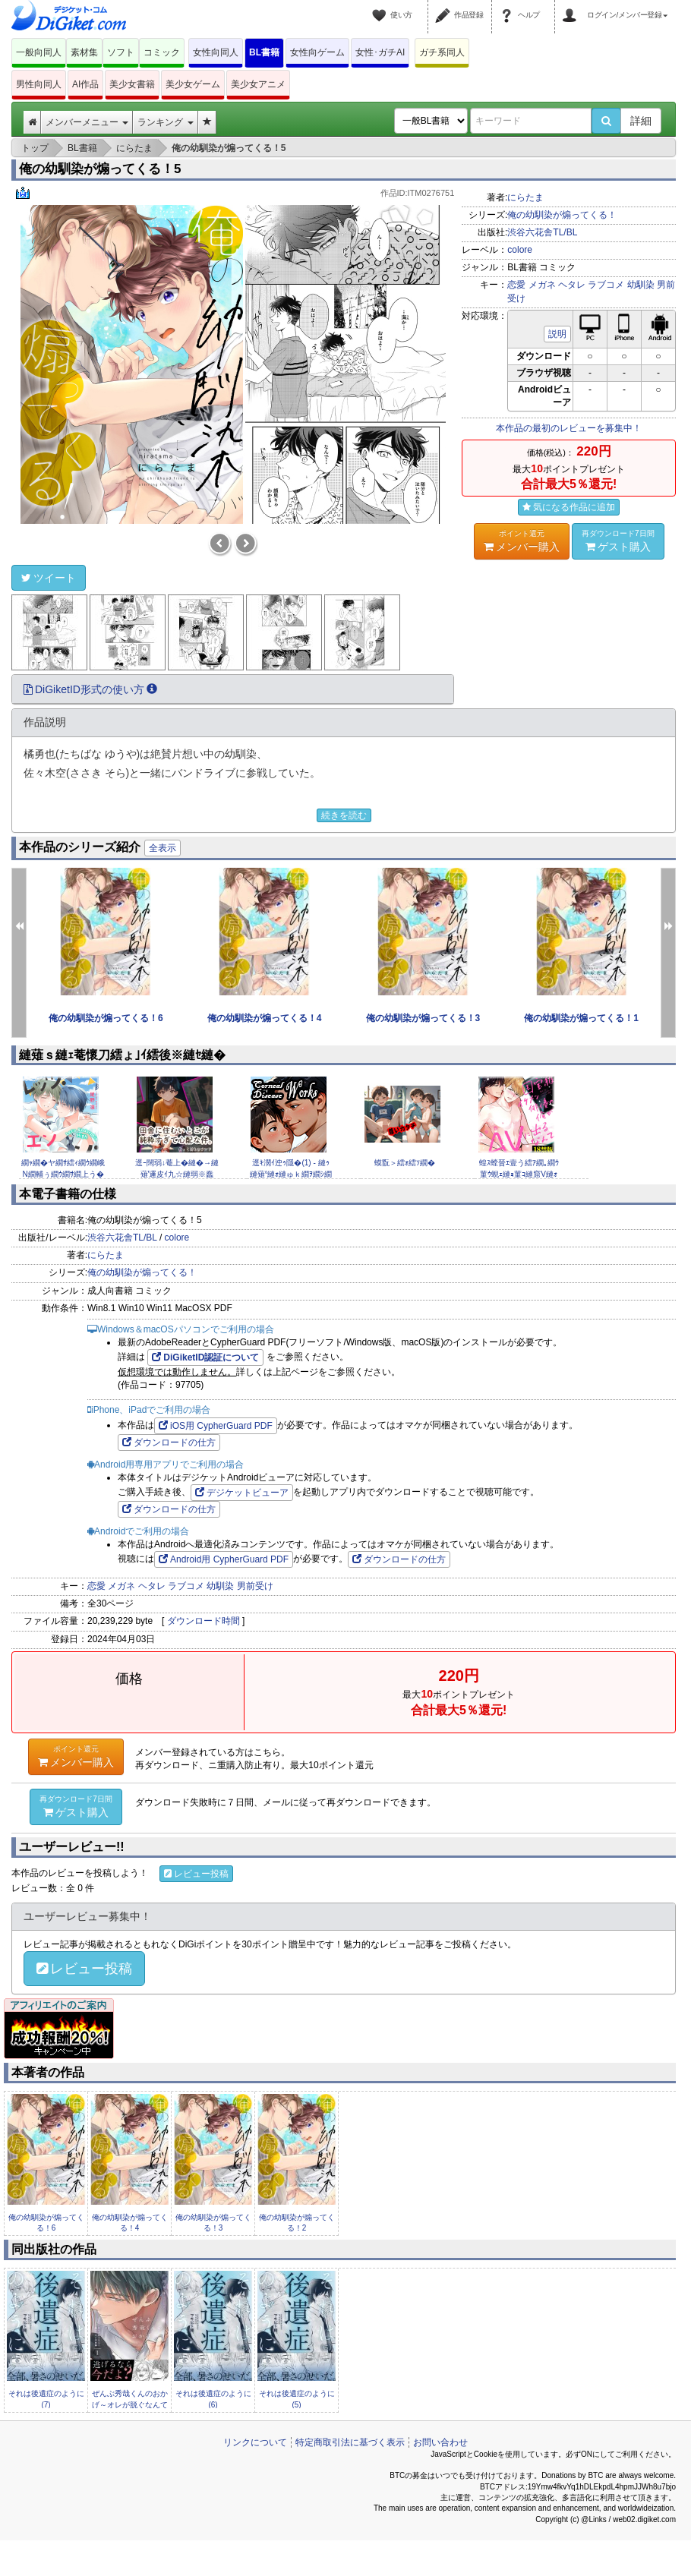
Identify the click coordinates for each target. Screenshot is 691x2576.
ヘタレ (571, 284)
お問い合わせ (440, 2442)
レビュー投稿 (196, 1873)
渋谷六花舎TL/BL (542, 232)
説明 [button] (557, 334)
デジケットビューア (242, 1492)
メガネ (542, 284)
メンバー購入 (522, 540)
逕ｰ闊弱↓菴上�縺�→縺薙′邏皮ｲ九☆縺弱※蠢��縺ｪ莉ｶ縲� (177, 1174)
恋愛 (516, 284)
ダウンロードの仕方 (169, 1442)
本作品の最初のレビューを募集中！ (569, 428)
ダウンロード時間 (203, 1621)
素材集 (84, 52)
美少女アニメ (258, 84)
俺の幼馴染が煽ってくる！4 (264, 1018)
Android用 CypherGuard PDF (224, 1559)
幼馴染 (641, 284)
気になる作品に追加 (568, 507)
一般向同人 (39, 52)
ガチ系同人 (442, 52)
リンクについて (255, 2442)
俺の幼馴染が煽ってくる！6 (106, 1018)
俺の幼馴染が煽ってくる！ (562, 215)
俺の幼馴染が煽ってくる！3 (423, 1018)
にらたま (525, 197)
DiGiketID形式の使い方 (90, 689)
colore (519, 249)
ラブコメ (606, 284)
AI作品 (85, 84)
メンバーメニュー (87, 122)
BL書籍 (264, 52)
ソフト (120, 52)
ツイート (48, 578)
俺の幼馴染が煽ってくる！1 (581, 1018)
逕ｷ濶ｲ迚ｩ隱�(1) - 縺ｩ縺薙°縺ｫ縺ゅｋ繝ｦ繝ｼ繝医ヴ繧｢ (291, 1174)
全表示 (162, 848)
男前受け (255, 1586)
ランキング (165, 122)
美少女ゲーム (193, 84)
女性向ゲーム (317, 52)
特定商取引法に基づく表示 (350, 2442)
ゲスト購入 (618, 540)
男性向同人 (39, 84)
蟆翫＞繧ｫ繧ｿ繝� (404, 1163)
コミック (162, 52)
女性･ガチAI (380, 52)
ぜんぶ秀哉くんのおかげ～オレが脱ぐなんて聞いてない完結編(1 (130, 2404)
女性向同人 (215, 52)
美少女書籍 (132, 84)
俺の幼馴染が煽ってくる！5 (100, 169)
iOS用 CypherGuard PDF (216, 1425)
